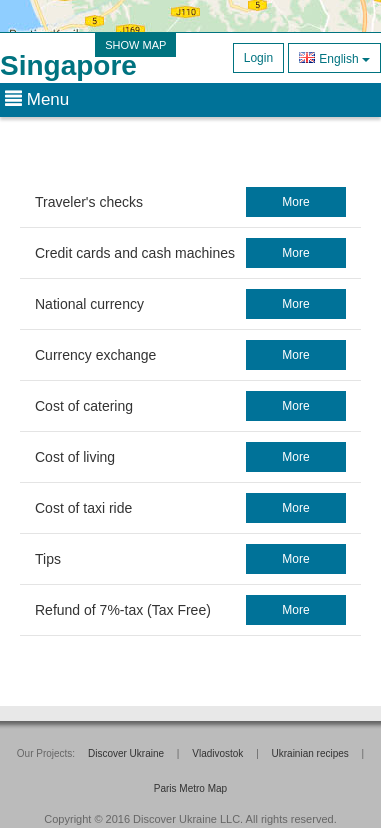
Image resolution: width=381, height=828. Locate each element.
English (334, 57)
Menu (37, 99)
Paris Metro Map (190, 788)
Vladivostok (217, 753)
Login (258, 58)
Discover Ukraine (126, 753)
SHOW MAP (135, 45)
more (295, 202)
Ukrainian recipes (310, 753)
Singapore (68, 65)
